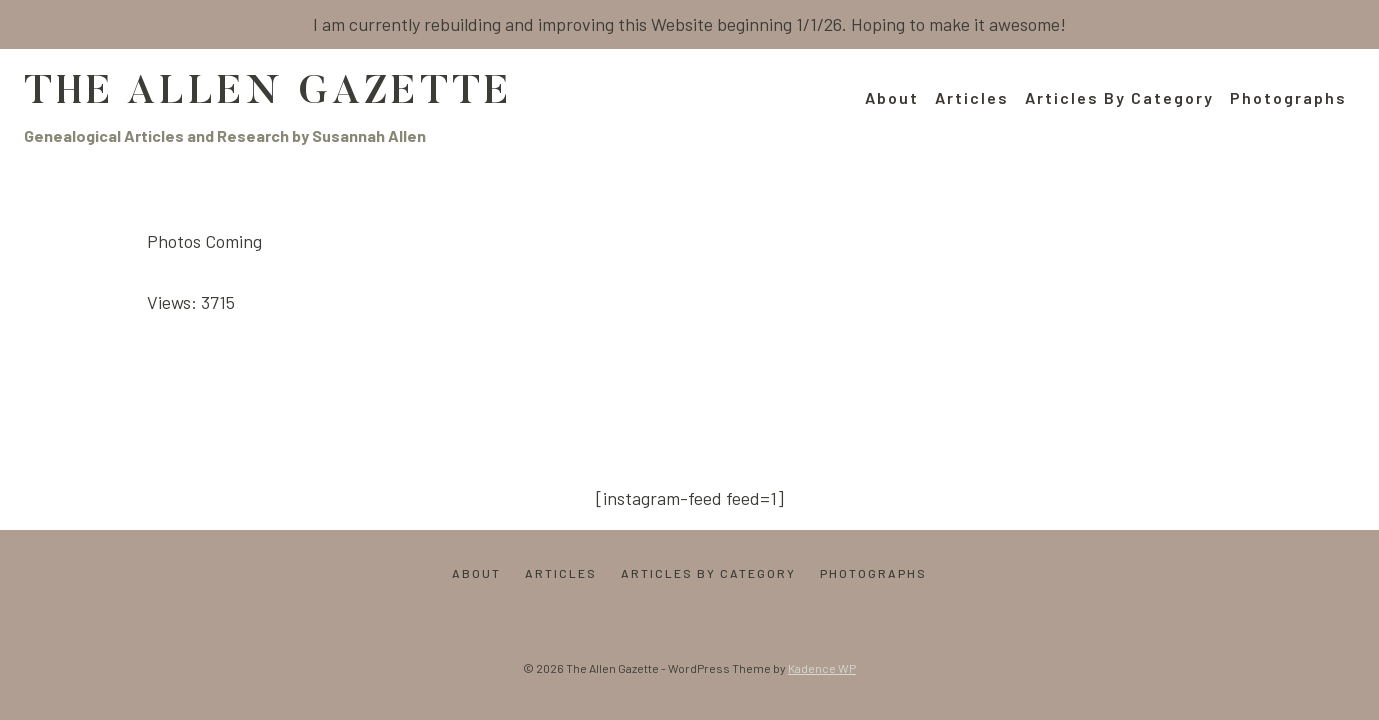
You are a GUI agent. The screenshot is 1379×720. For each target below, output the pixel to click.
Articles (972, 97)
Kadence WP (822, 668)
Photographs (1288, 97)
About (892, 97)
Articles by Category (1119, 97)
